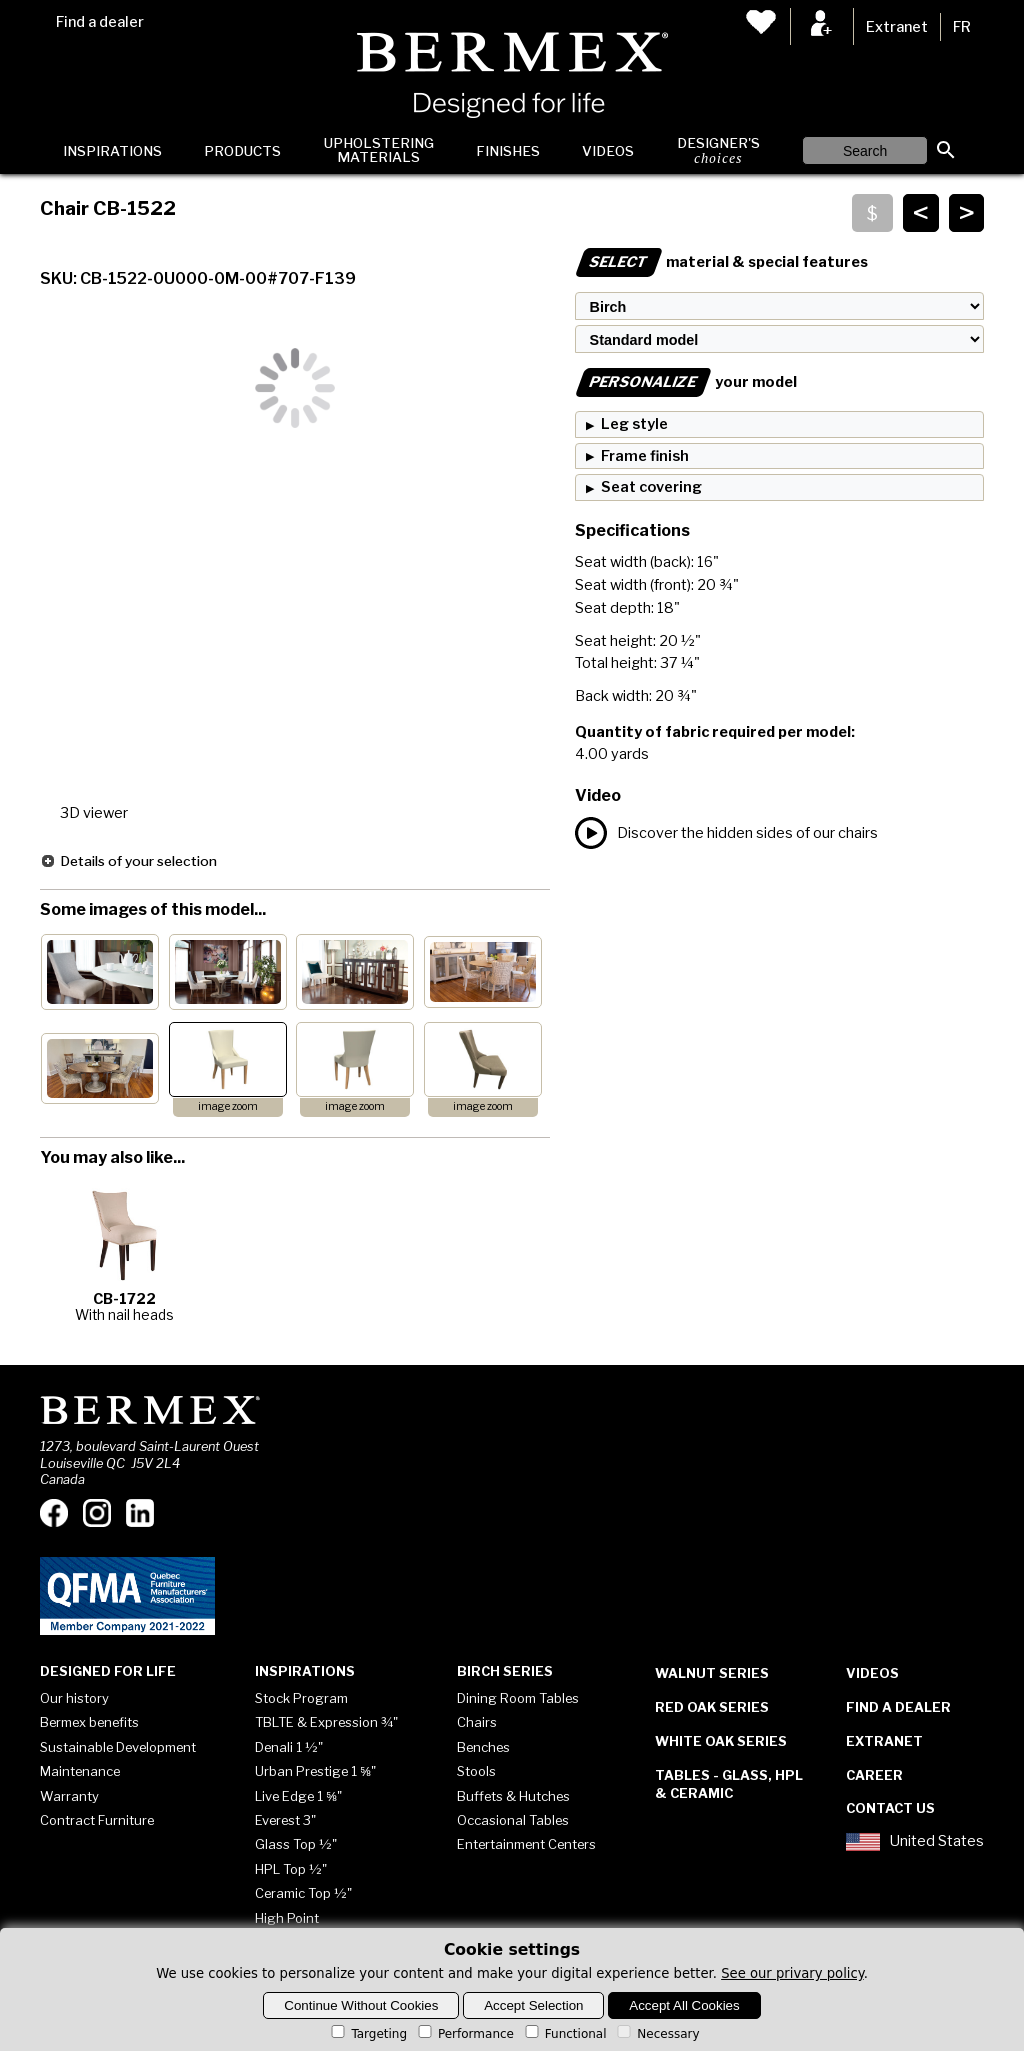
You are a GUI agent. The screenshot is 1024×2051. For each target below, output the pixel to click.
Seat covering (651, 487)
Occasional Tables (513, 1820)
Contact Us (890, 1808)
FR (962, 27)
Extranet (897, 27)
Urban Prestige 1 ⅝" (315, 1771)
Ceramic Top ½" (303, 1893)
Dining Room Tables (518, 1698)
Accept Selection (533, 2005)
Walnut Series (712, 1673)
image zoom (228, 1106)
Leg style (634, 424)
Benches (483, 1747)
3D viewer (94, 813)
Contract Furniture (97, 1820)
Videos (608, 151)
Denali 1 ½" (289, 1747)
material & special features (721, 262)
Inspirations (112, 151)
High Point (287, 1918)
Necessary (656, 2034)
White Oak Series (721, 1741)
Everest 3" (285, 1820)
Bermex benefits (89, 1722)
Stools (476, 1771)
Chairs (477, 1722)
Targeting (367, 2034)
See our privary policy (792, 1973)
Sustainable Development (118, 1747)
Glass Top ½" (296, 1844)
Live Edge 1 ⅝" (298, 1796)
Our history (74, 1698)
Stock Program (301, 1698)
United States (915, 1842)
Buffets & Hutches (513, 1796)
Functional (564, 2034)
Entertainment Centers (526, 1844)
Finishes (508, 151)
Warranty (69, 1796)
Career (874, 1775)
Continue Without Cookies (361, 2005)
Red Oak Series (712, 1707)
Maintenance (80, 1771)
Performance (464, 2034)
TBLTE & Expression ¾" (326, 1722)
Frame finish (645, 456)
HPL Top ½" (291, 1869)
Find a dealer (100, 22)
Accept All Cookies (684, 2005)
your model (686, 382)
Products (242, 151)
